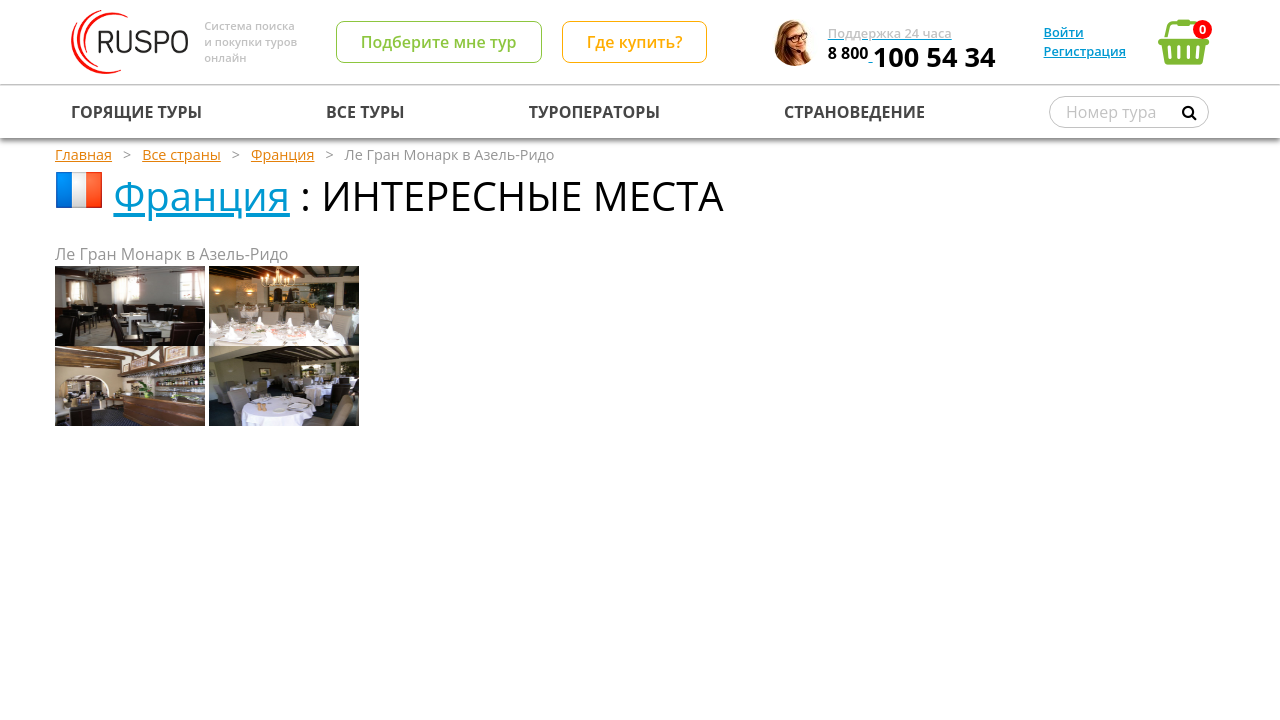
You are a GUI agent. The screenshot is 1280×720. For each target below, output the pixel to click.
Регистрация (1085, 51)
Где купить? (635, 42)
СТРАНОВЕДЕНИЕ (854, 112)
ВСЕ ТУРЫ (365, 112)
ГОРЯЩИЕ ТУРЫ (136, 112)
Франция (201, 195)
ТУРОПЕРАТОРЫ (594, 112)
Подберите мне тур (439, 42)
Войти (1064, 32)
